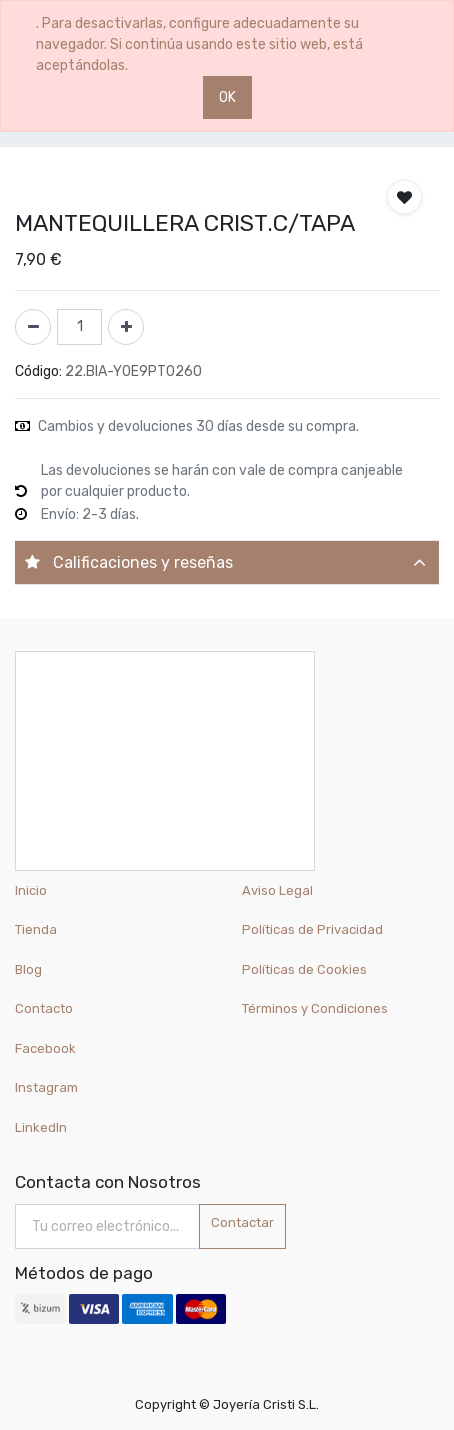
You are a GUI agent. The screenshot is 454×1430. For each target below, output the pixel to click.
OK (227, 97)
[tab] (227, 562)
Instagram (46, 1087)
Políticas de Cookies (304, 969)
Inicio (31, 890)
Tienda (36, 929)
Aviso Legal (277, 890)
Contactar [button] (242, 1222)
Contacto (44, 1008)
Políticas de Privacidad (312, 929)
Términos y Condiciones (315, 1008)
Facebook (45, 1048)
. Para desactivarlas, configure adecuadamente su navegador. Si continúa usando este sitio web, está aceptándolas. (199, 44)
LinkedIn (42, 1127)
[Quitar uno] (33, 327)
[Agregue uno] (126, 327)
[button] (404, 197)
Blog (28, 969)
